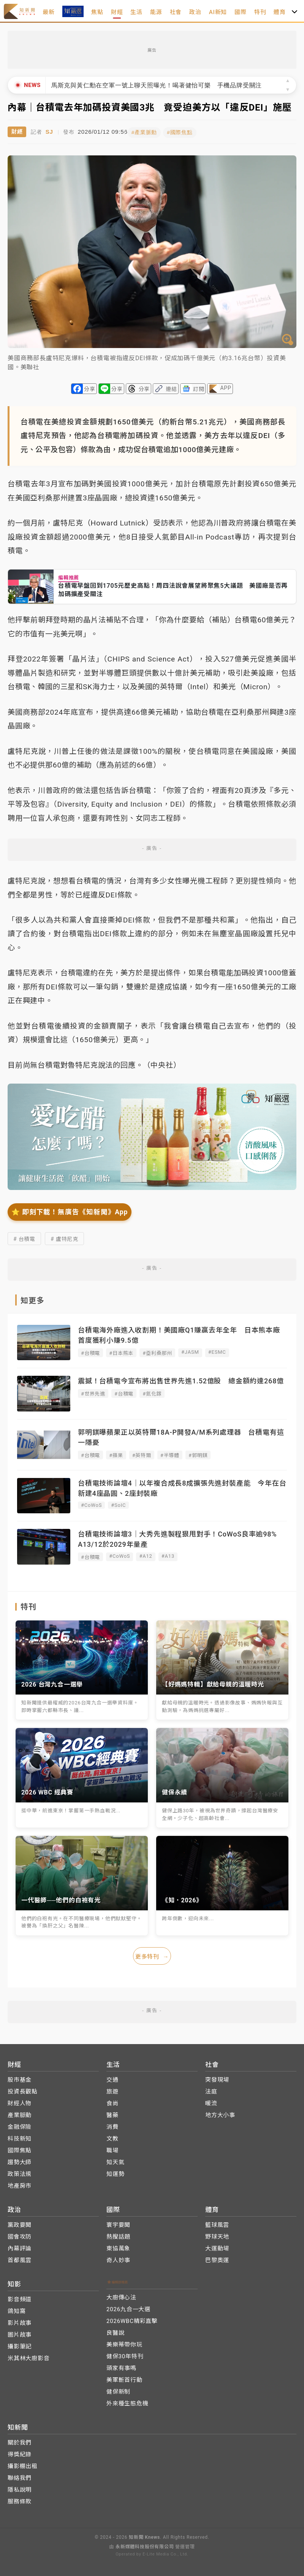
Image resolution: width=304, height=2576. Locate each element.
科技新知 (20, 2136)
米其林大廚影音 (29, 2355)
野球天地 (217, 2234)
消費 (112, 2124)
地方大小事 (220, 2112)
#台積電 (90, 1351)
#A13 (168, 1554)
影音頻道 (20, 2296)
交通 (112, 2077)
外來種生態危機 (127, 2400)
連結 (171, 388)
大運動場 (217, 2245)
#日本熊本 (121, 1351)
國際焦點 (20, 2147)
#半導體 (169, 1454)
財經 (117, 12)
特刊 (260, 12)
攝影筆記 (20, 2343)
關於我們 (20, 2440)
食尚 (112, 2100)
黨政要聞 (20, 2222)
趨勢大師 (20, 2159)
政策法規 (20, 2171)
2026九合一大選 (128, 2306)
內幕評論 (20, 2245)
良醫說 (115, 2330)
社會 (176, 12)
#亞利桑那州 (157, 1351)
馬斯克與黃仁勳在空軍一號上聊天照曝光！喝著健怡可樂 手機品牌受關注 (156, 85)
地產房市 (20, 2183)
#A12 (145, 1554)
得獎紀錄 (20, 2451)
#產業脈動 (150, 131)
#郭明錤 (197, 1454)
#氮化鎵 (152, 1392)
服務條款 (20, 2498)
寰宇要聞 (118, 2222)
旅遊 (112, 2088)
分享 (89, 388)
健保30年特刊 (124, 2353)
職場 (112, 2147)
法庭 (211, 2088)
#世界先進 (93, 1392)
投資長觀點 (23, 2088)
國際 (240, 12)
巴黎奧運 (217, 2257)
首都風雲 (20, 2257)
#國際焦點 (186, 131)
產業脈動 (20, 2112)
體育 (280, 12)
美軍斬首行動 (124, 2377)
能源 (156, 12)
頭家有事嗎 (121, 2365)
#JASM (190, 1350)
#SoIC (118, 1503)
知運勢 (115, 2171)
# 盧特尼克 (64, 1237)
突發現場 (217, 2077)
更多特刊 (152, 1954)
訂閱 (198, 388)
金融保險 (20, 2124)
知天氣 (115, 2159)
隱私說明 (20, 2487)
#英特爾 (141, 1454)
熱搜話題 (118, 2234)
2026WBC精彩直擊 (132, 2318)
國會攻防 (20, 2234)
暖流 (211, 2100)
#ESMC (217, 1350)
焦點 (97, 12)
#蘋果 (116, 1454)
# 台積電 (24, 1237)
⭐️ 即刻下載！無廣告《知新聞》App (69, 1210)
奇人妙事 (118, 2257)
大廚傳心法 (121, 2294)
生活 (136, 12)
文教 (112, 2136)
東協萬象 (118, 2245)
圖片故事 (20, 2332)
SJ (49, 131)
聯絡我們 (20, 2475)
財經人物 (20, 2100)
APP (225, 386)
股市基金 (20, 2077)
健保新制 (118, 2389)
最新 (49, 12)
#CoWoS (91, 1503)
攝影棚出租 (23, 2463)
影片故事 (20, 2320)
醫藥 (112, 2112)
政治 (195, 12)
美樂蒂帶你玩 (124, 2342)
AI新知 (218, 12)
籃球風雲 (217, 2222)
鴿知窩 (16, 2308)
